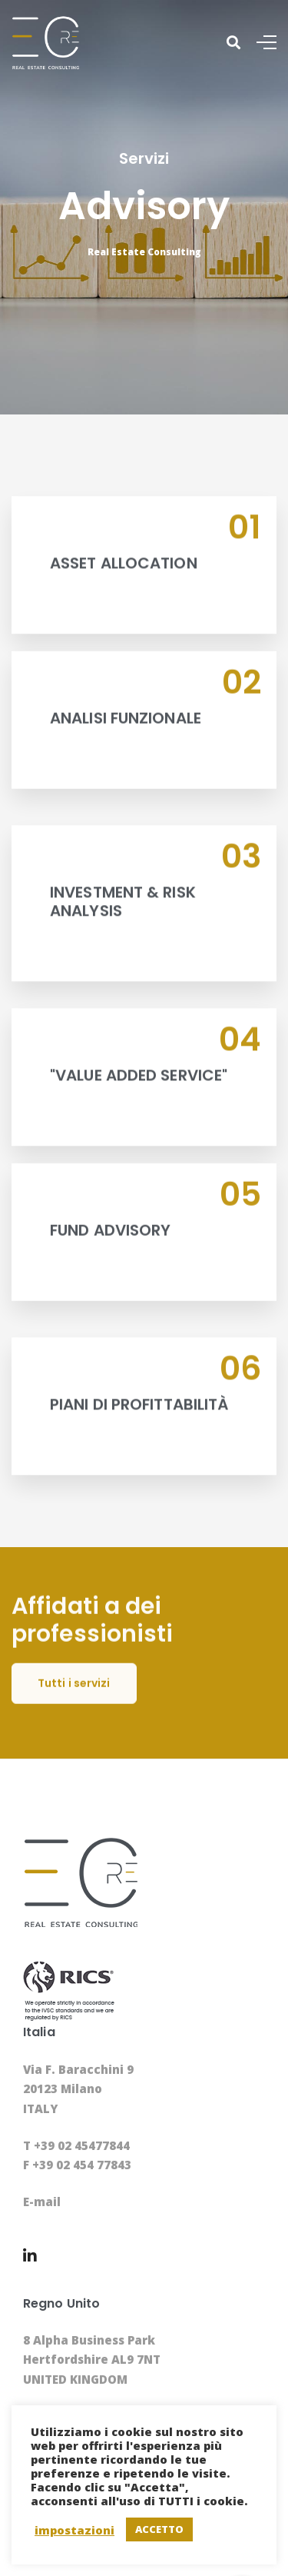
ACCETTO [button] (159, 2529)
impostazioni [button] (74, 2530)
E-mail (42, 2201)
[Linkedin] (30, 2256)
